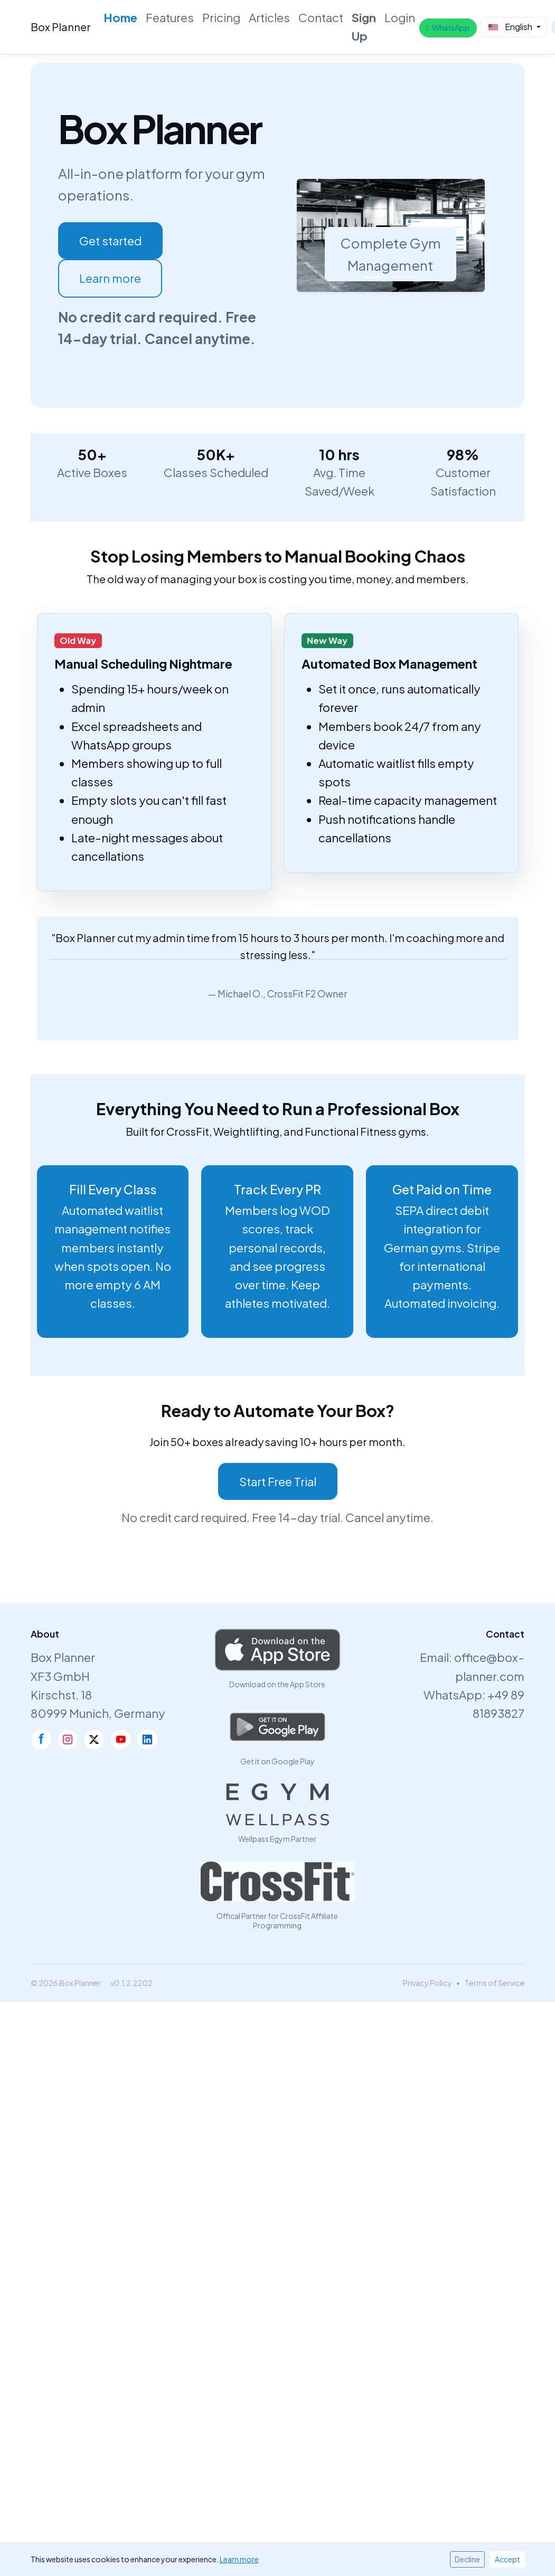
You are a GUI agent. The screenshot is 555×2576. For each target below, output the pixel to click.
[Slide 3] (410, 277)
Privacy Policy (427, 1983)
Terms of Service (495, 1983)
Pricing (221, 17)
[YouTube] (120, 1739)
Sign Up (364, 26)
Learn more (110, 278)
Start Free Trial (277, 1481)
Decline (467, 2559)
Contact (320, 17)
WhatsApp (448, 27)
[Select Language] (514, 27)
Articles (269, 17)
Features (170, 17)
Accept (507, 2559)
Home (120, 17)
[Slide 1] (372, 277)
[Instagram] (67, 1739)
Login (399, 17)
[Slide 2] (391, 277)
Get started (110, 240)
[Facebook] (41, 1739)
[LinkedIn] (147, 1739)
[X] (94, 1739)
